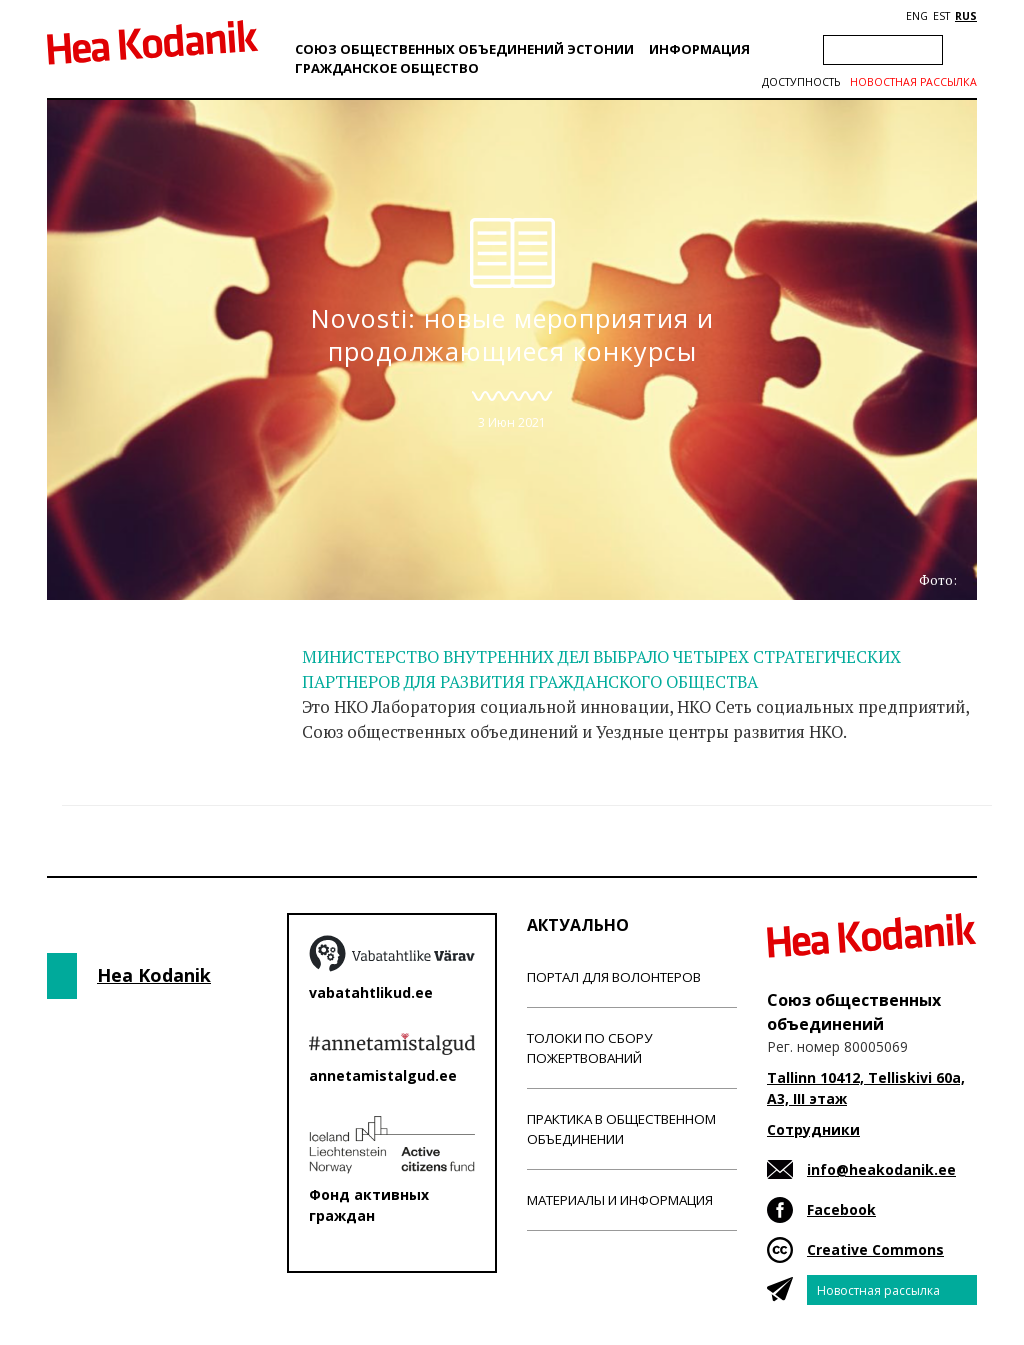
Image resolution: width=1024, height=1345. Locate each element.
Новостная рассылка (913, 82)
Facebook (841, 1209)
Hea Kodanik (154, 975)
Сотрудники (813, 1129)
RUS (966, 16)
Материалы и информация (620, 1200)
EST (941, 16)
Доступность (801, 82)
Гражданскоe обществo (387, 68)
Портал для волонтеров (614, 977)
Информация (699, 49)
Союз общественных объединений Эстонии (464, 49)
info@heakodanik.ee (881, 1169)
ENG (917, 16)
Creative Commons (875, 1249)
